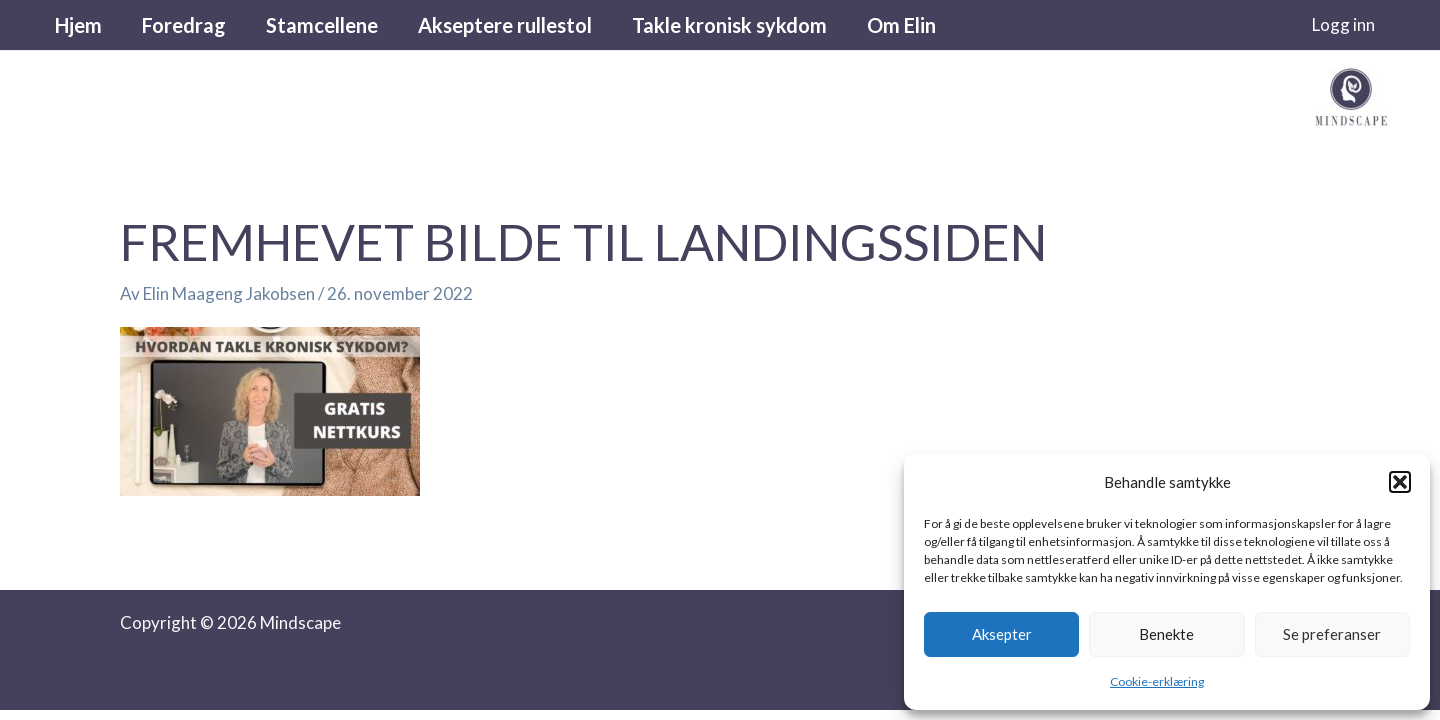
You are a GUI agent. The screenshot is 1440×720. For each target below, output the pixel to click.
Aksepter (1002, 634)
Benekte (1166, 634)
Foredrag (184, 25)
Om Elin (901, 25)
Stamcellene (322, 25)
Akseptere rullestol (505, 25)
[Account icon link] (1343, 25)
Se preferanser (1332, 634)
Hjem (78, 25)
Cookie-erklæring (1157, 681)
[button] (1400, 482)
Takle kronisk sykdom (729, 25)
